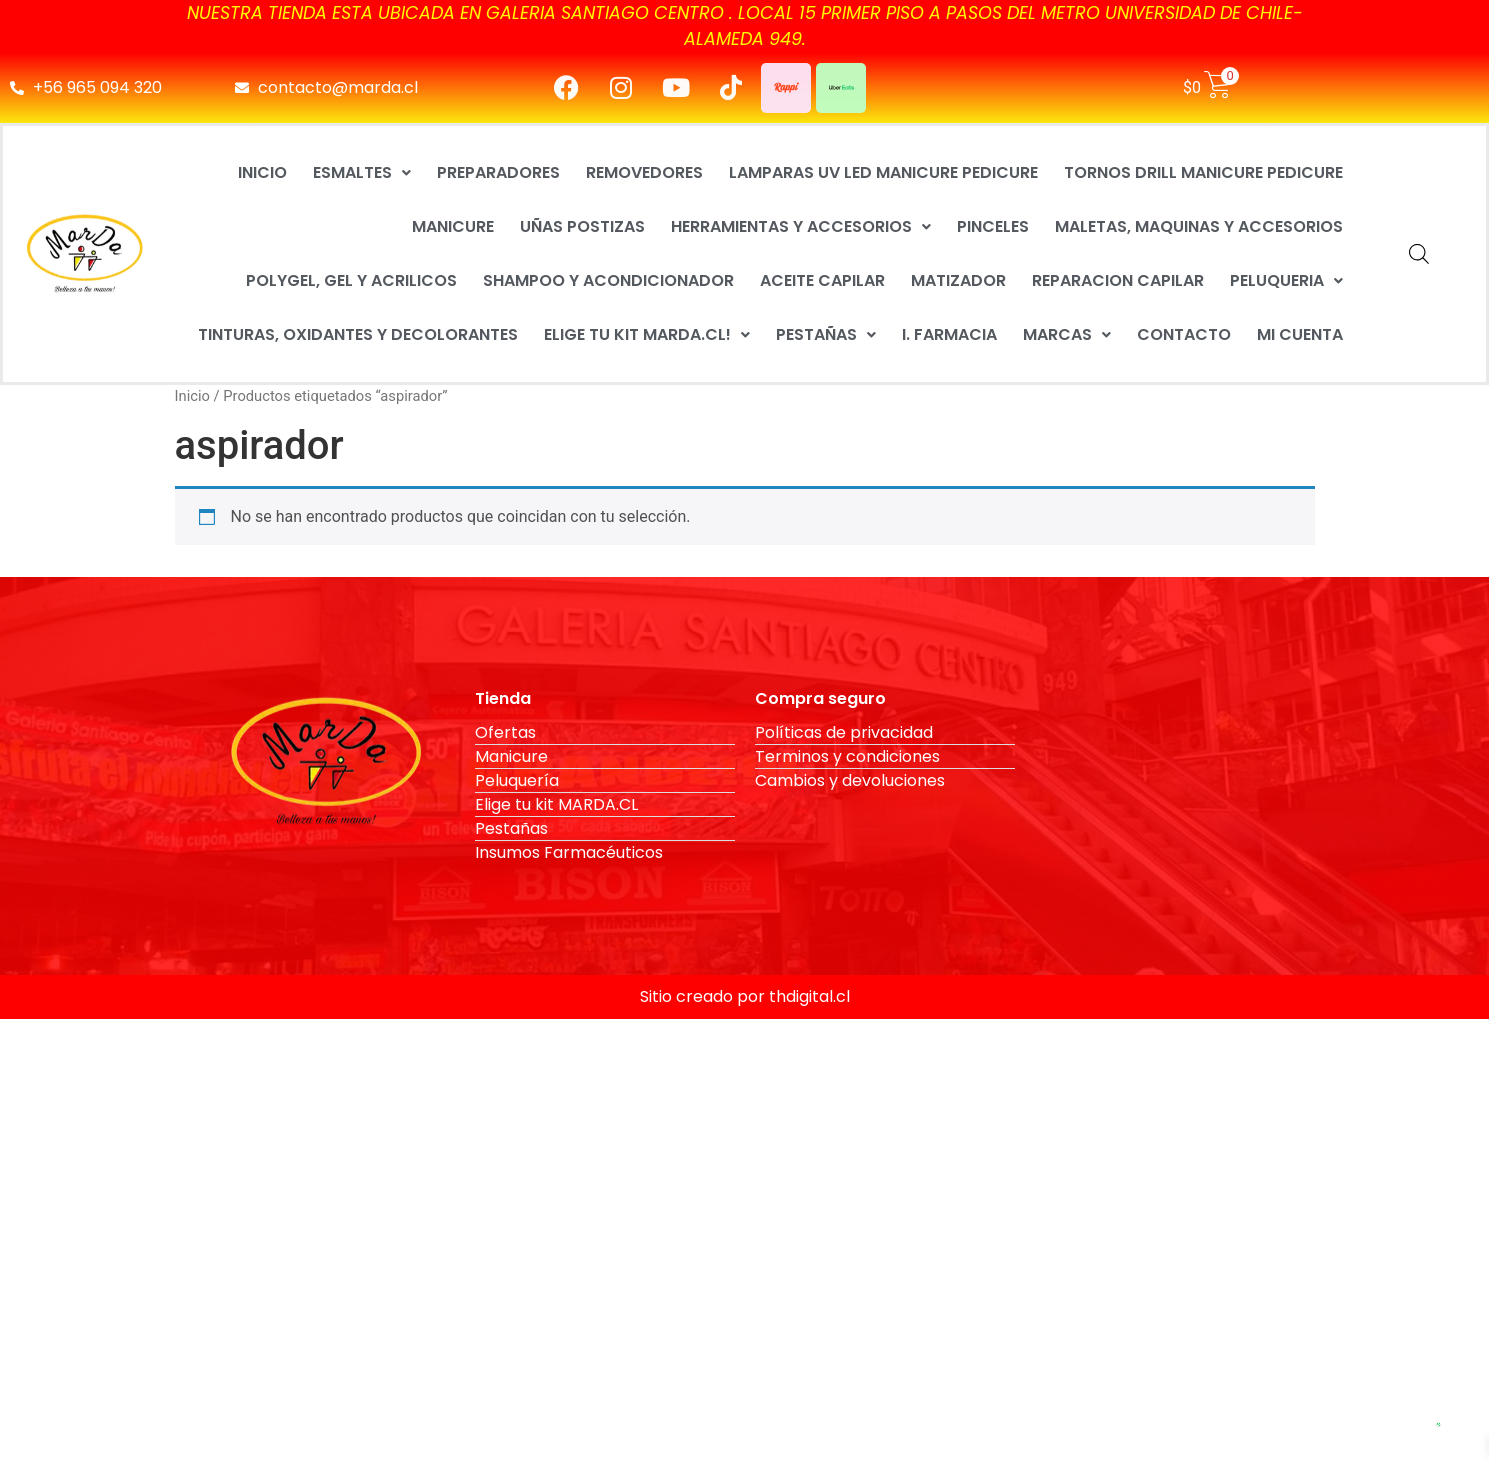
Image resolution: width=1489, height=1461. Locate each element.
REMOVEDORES (644, 172)
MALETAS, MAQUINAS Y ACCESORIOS (1199, 226)
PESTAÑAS (826, 334)
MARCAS (1067, 334)
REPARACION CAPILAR (1118, 280)
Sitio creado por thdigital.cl (745, 996)
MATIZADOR (958, 280)
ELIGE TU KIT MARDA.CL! (647, 334)
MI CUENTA (1300, 334)
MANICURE (453, 226)
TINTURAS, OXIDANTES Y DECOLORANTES (358, 334)
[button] (362, 173)
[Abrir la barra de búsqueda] (1419, 254)
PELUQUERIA (1286, 280)
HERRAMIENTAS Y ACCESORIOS (801, 226)
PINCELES (993, 226)
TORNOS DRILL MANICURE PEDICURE (1203, 172)
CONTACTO (1184, 334)
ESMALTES (362, 172)
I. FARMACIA (949, 334)
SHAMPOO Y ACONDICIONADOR (608, 280)
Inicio (192, 396)
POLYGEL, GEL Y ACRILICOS (351, 280)
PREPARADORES (498, 172)
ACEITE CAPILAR (822, 280)
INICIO (262, 172)
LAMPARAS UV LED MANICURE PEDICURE (883, 172)
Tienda (503, 698)
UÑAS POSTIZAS (582, 226)
